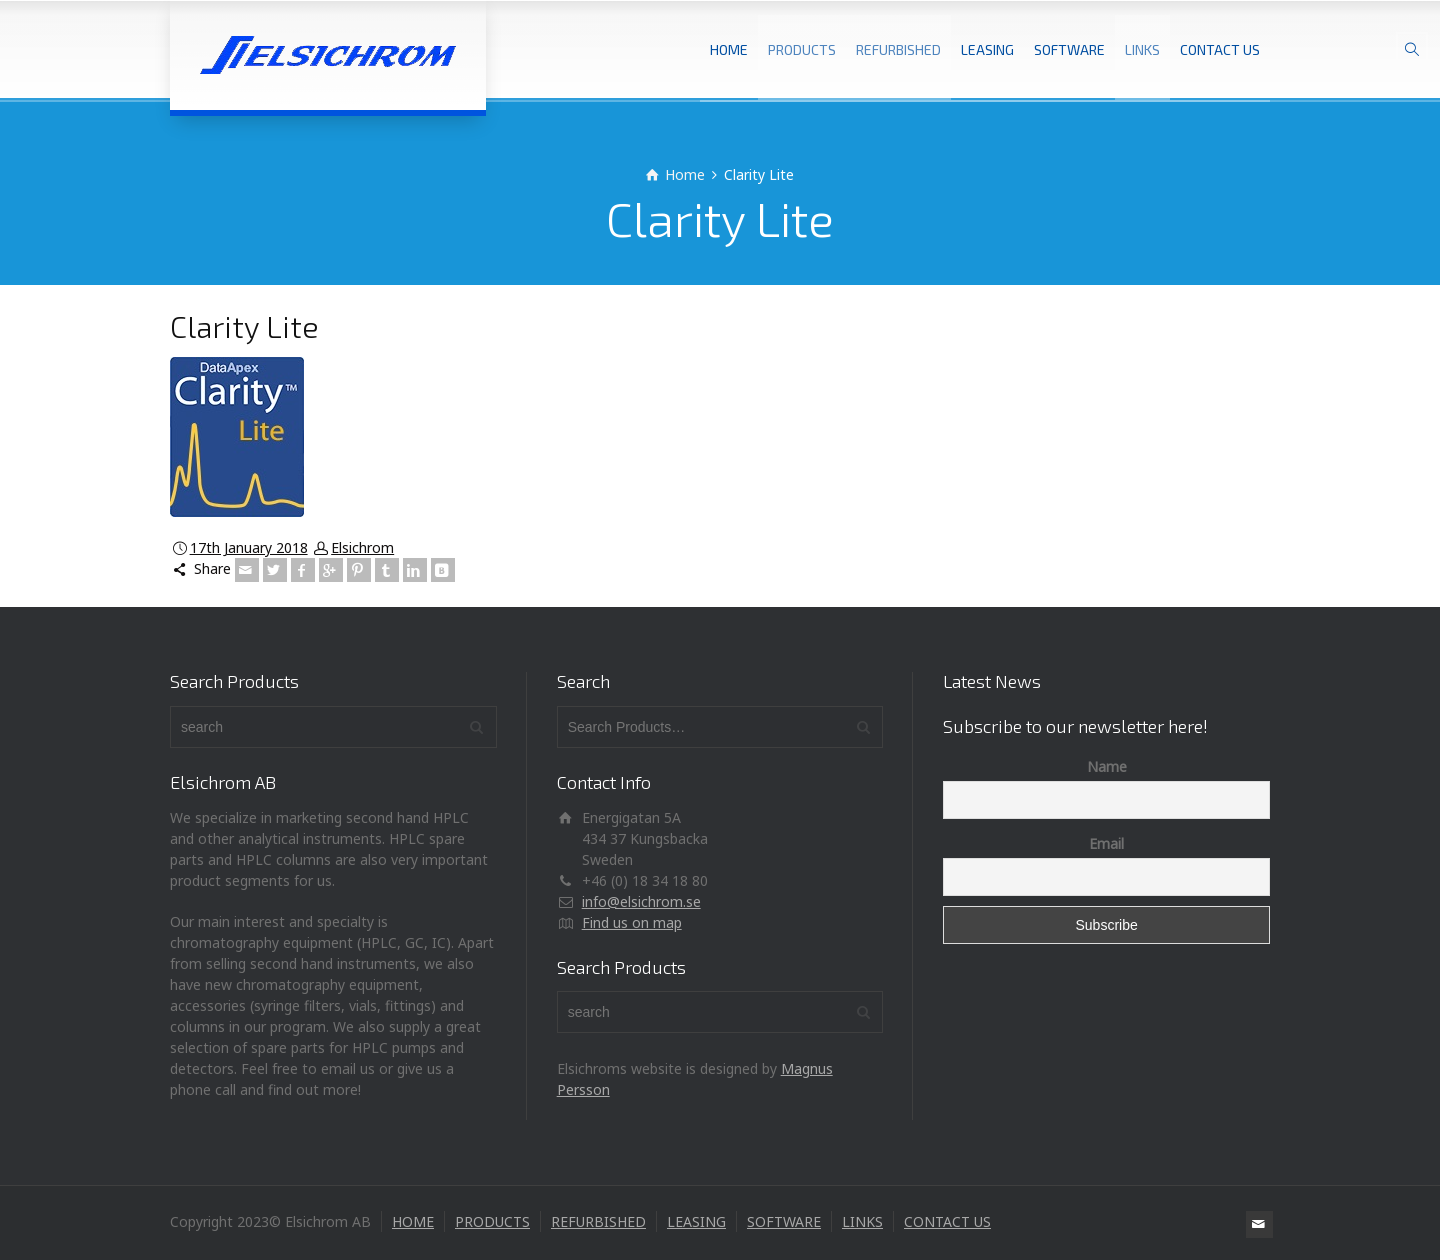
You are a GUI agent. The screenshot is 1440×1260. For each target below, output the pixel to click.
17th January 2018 (249, 547)
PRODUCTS (802, 49)
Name (1107, 766)
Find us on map (632, 922)
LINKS (1142, 49)
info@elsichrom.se (641, 901)
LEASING (987, 49)
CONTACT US (1220, 49)
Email (1106, 843)
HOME (729, 49)
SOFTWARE (1069, 49)
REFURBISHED (898, 49)
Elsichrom (362, 547)
